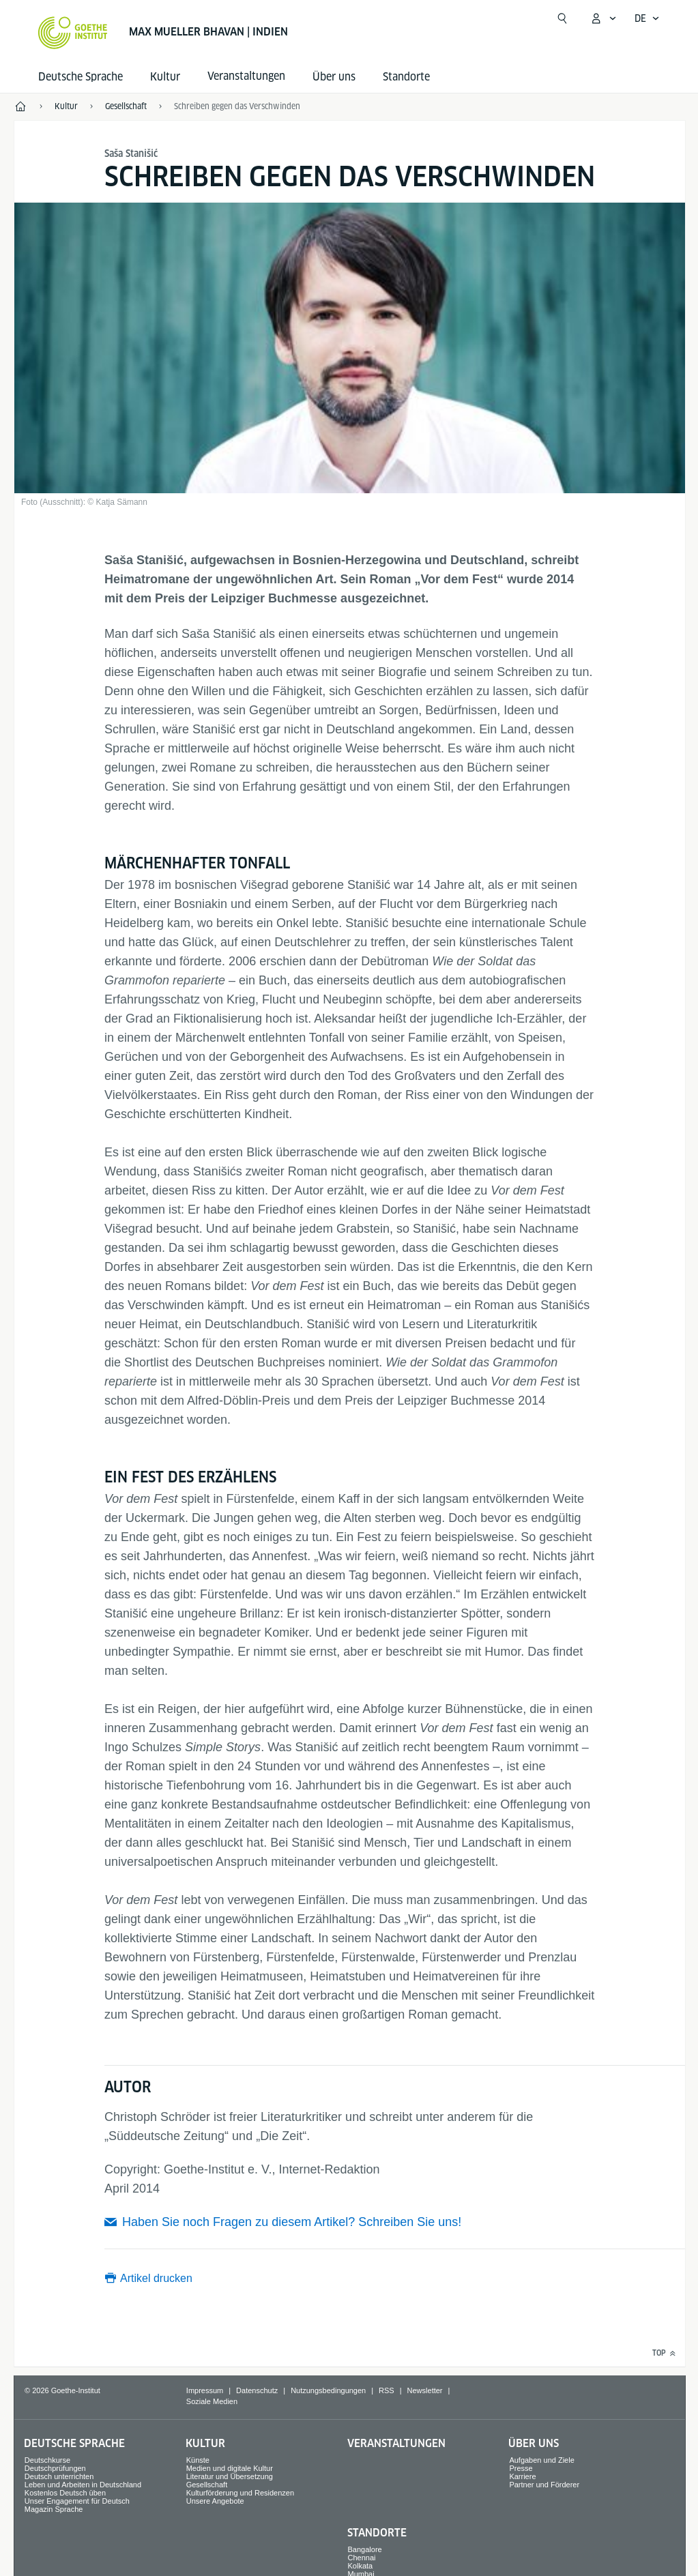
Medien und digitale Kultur (229, 2468)
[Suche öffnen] (562, 18)
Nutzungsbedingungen (328, 2390)
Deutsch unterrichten (59, 2476)
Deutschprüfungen (55, 2468)
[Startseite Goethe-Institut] (72, 32)
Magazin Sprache (54, 2509)
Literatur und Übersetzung (229, 2476)
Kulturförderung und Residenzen (240, 2493)
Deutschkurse (47, 2460)
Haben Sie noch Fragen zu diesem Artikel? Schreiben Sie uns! (291, 2222)
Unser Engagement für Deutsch (77, 2501)
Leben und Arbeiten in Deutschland (83, 2484)
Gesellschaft (207, 2484)
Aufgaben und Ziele (541, 2460)
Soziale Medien (211, 2401)
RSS (386, 2390)
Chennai (362, 2557)
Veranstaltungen (396, 2443)
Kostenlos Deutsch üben (65, 2493)
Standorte (406, 77)
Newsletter (425, 2390)
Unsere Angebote (215, 2501)
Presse (520, 2468)
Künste (197, 2460)
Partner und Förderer (544, 2484)
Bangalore (365, 2549)
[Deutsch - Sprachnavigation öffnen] (647, 18)
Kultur (165, 77)
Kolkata (360, 2566)
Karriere (522, 2476)
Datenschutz (257, 2390)
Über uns (333, 77)
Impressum (204, 2390)
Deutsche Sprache (80, 77)
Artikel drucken (156, 2278)
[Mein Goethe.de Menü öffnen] (603, 18)
